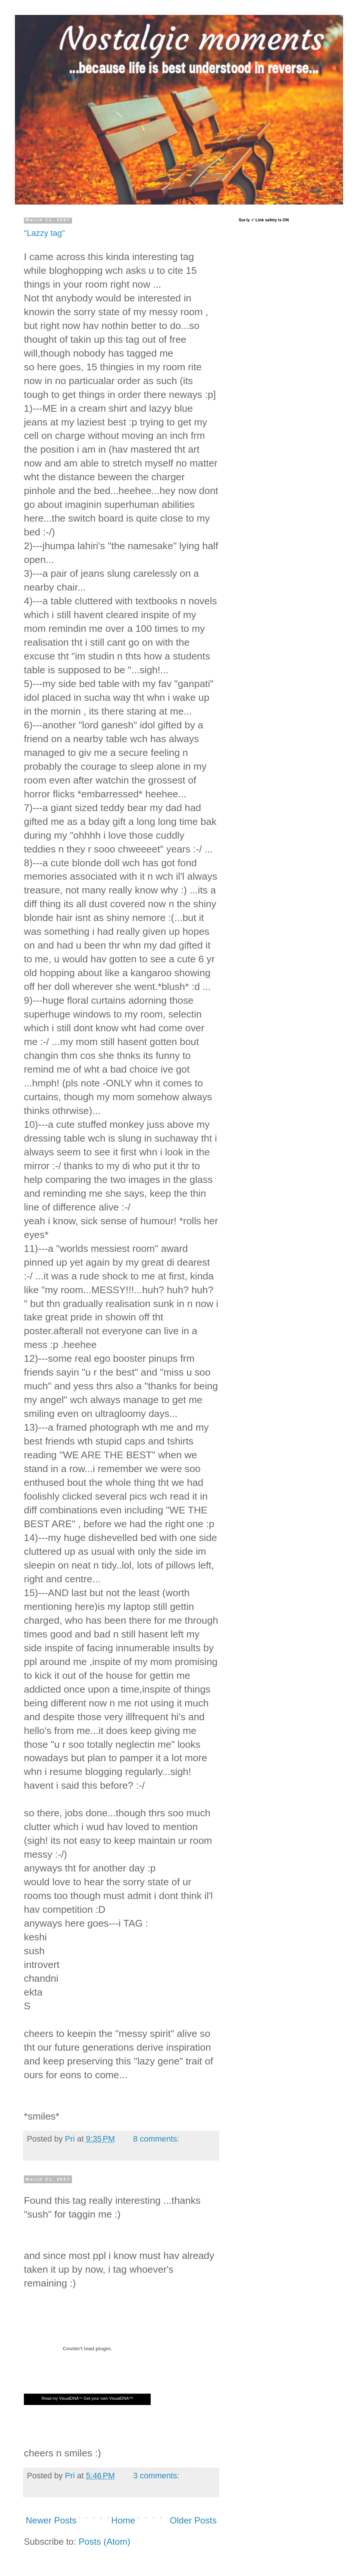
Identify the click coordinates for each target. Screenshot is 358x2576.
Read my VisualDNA (60, 2398)
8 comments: (156, 2138)
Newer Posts (51, 2520)
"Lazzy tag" (44, 233)
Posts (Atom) (105, 2542)
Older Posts (193, 2520)
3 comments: (156, 2475)
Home (123, 2520)
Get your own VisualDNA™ (108, 2398)
